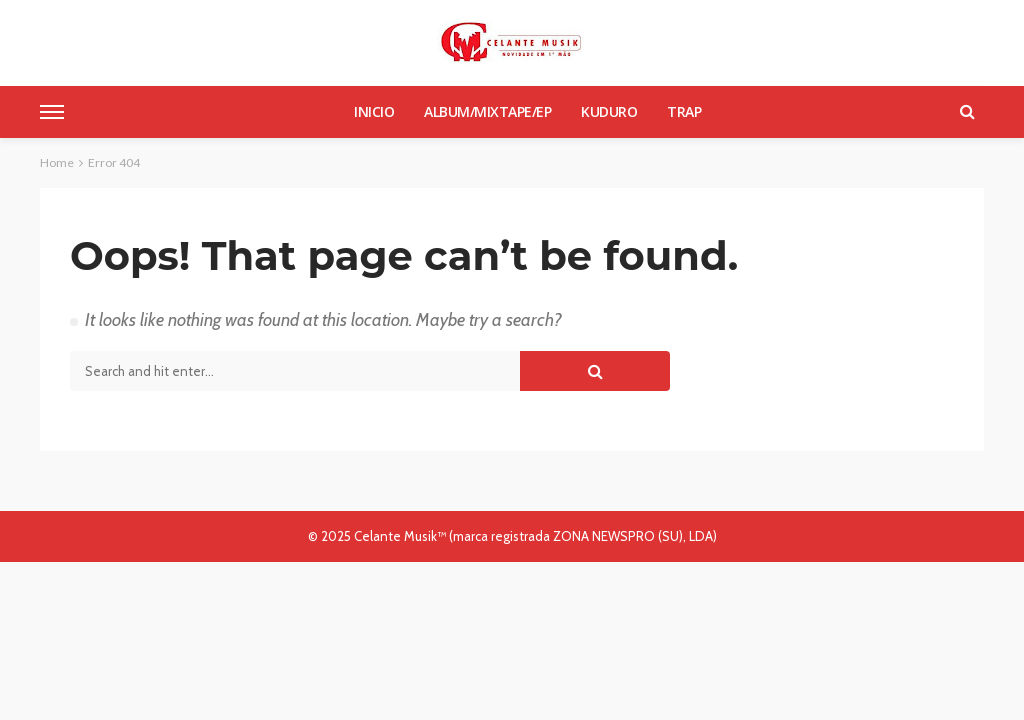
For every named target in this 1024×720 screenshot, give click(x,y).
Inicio (374, 111)
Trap (684, 111)
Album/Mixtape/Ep (487, 111)
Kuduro (609, 111)
